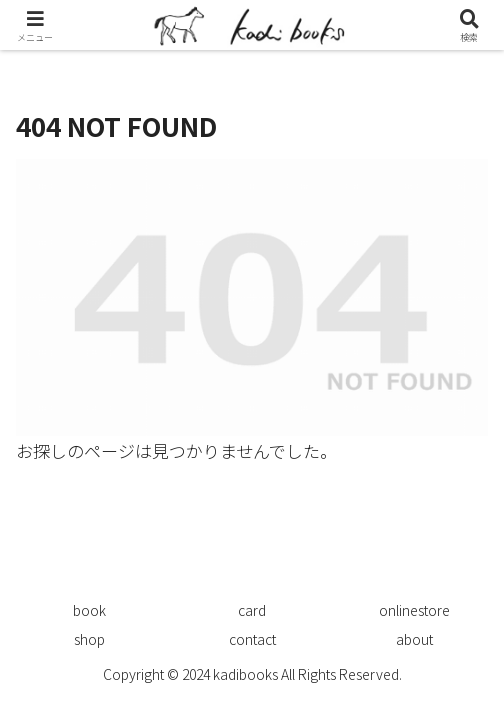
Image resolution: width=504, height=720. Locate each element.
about (414, 639)
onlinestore (414, 610)
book (89, 610)
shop (89, 639)
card (252, 610)
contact (252, 639)
